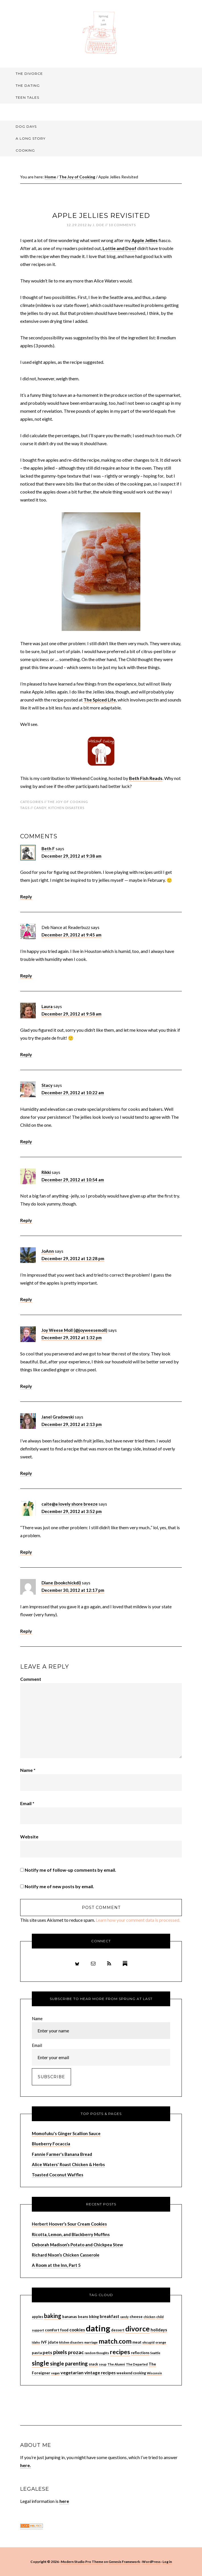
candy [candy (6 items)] (124, 2317)
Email (27, 1803)
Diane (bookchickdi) (61, 1582)
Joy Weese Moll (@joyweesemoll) (74, 1330)
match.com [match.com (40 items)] (115, 2341)
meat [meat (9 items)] (136, 2342)
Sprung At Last (101, 32)
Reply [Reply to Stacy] (26, 1141)
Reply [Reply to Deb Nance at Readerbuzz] (26, 975)
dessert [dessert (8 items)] (117, 2330)
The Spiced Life (100, 699)
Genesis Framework (124, 2562)
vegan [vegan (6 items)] (55, 2373)
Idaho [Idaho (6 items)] (36, 2342)
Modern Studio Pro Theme (82, 2562)
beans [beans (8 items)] (83, 2317)
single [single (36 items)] (40, 2363)
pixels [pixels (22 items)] (60, 2352)
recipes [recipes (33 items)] (120, 2352)
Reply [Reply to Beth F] (26, 896)
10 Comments (122, 225)
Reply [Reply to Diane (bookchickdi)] (26, 1631)
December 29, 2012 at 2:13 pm (71, 1424)
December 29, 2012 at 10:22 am (72, 1092)
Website (29, 1836)
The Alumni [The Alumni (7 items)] (116, 2364)
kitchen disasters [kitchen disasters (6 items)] (71, 2342)
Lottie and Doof (119, 248)
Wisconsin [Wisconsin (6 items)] (154, 2373)
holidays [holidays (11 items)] (159, 2329)
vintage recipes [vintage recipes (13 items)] (100, 2372)
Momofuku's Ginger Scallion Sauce (66, 2133)
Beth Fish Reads (146, 778)
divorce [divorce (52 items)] (137, 2329)
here (64, 2501)
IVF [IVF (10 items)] (44, 2342)
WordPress (151, 2562)
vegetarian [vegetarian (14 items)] (72, 2372)
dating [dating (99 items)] (98, 2328)
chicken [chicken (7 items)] (149, 2317)
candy (40, 808)
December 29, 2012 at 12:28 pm (72, 1258)
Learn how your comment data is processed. (138, 1920)
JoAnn (47, 1251)
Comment (30, 1679)
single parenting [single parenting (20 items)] (69, 2363)
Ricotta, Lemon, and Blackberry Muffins (71, 2234)
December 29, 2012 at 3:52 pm (71, 1511)
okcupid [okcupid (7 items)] (148, 2342)
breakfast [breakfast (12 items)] (109, 2316)
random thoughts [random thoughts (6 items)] (97, 2353)
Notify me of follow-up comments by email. (70, 1870)
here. (25, 2465)
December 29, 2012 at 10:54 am (72, 1179)
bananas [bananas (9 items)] (69, 2316)
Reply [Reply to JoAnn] (26, 1299)
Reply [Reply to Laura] (26, 1054)
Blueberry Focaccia (51, 2143)
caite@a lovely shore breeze (69, 1503)
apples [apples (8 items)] (37, 2317)
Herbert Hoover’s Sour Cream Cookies (69, 2223)
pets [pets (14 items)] (47, 2352)
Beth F (48, 848)
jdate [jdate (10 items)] (53, 2342)
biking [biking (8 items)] (94, 2317)
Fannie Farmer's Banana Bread (62, 2154)
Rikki (46, 1172)
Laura (47, 1006)
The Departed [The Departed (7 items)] (137, 2364)
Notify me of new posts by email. (59, 1886)
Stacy (47, 1085)
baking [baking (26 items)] (52, 2315)
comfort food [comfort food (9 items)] (56, 2330)
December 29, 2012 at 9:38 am (71, 855)
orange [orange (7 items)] (160, 2342)
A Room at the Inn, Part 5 (56, 2265)
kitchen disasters (66, 808)
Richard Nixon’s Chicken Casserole (65, 2254)
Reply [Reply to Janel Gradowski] (26, 1473)
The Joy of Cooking (67, 802)
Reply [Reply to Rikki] (26, 1220)
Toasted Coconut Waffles (57, 2174)
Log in (167, 2562)
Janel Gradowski (57, 1416)
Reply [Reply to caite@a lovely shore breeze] (26, 1552)
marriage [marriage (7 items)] (91, 2342)
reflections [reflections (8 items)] (140, 2353)
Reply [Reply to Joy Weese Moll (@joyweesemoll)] (26, 1386)
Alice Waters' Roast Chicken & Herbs (68, 2164)
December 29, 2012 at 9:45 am (71, 934)
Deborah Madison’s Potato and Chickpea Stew (77, 2244)
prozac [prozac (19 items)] (76, 2352)
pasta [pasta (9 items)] (37, 2352)
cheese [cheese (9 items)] (136, 2316)
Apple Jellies (145, 240)
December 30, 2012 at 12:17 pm (72, 1590)
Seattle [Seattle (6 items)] (155, 2353)
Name (28, 1770)
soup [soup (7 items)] (103, 2364)
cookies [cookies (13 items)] (77, 2329)
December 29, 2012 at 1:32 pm (71, 1337)
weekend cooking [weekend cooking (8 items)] (131, 2373)
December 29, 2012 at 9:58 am (71, 1013)
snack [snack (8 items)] (93, 2364)
